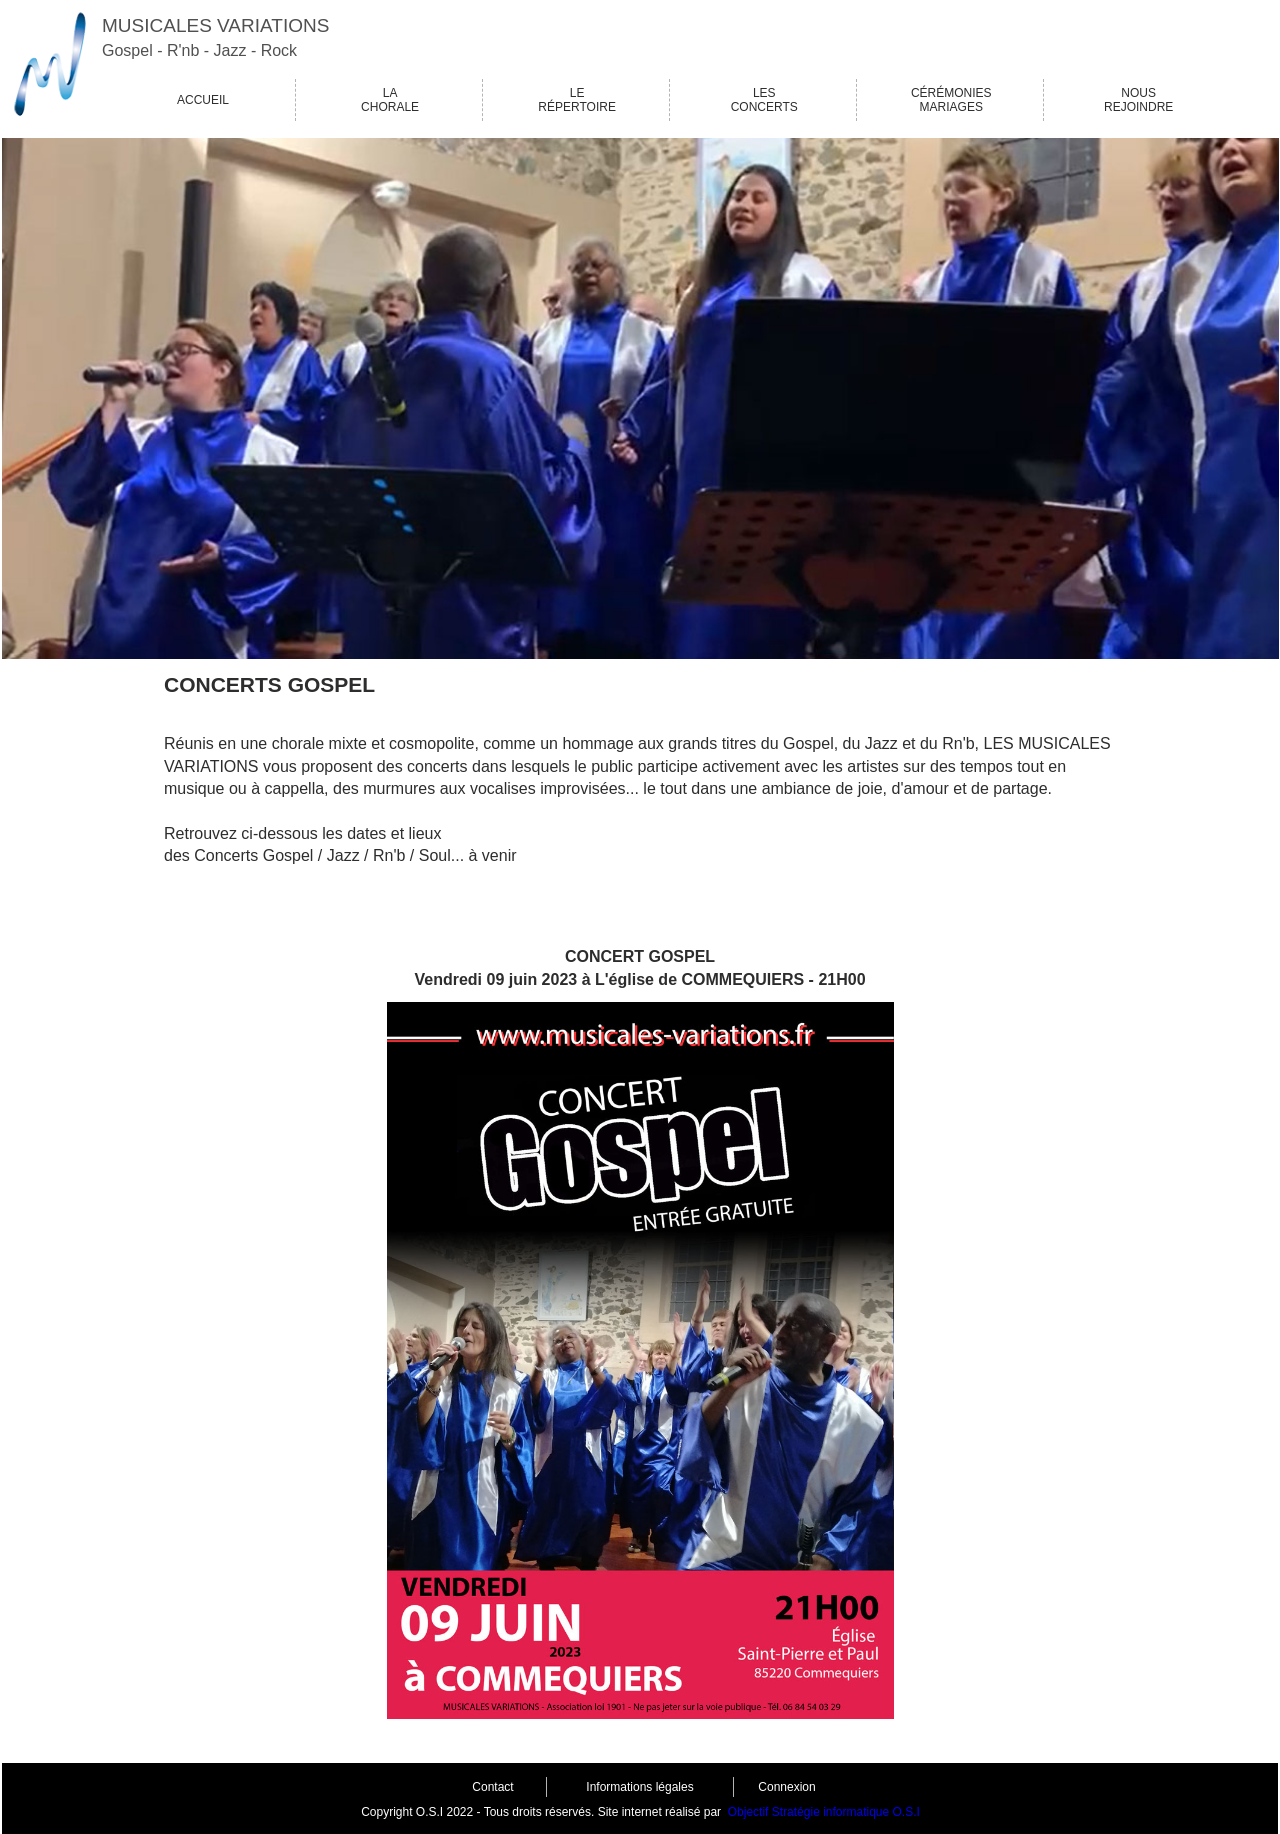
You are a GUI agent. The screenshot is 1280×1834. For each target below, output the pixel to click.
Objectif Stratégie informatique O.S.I (824, 1812)
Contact (492, 1787)
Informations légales (639, 1787)
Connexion (786, 1787)
